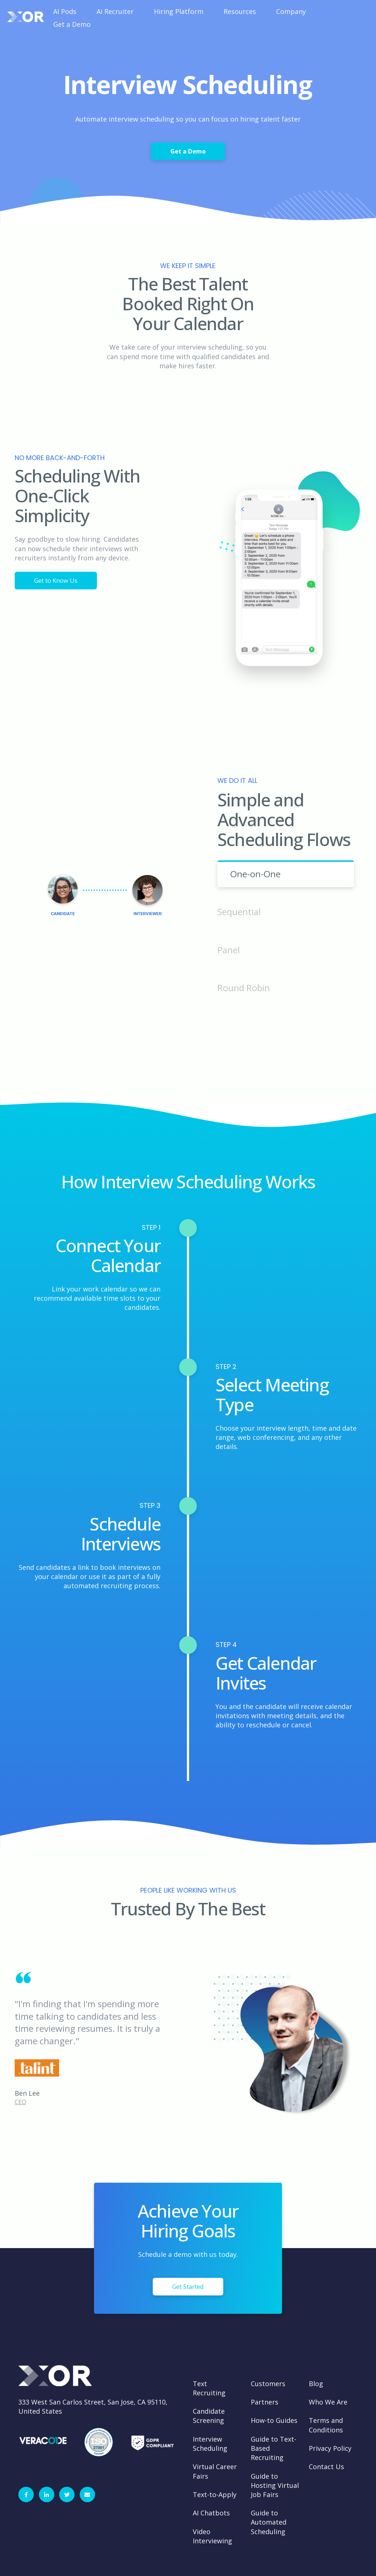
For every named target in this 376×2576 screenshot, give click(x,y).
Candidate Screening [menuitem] (209, 2416)
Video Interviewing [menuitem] (212, 2536)
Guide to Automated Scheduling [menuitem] (268, 2522)
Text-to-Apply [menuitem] (214, 2494)
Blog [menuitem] (316, 2383)
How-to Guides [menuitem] (274, 2420)
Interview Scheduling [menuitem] (210, 2444)
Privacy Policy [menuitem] (330, 2448)
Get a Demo (72, 24)
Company (291, 11)
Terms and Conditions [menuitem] (326, 2425)
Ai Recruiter (115, 11)
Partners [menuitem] (264, 2402)
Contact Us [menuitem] (326, 2466)
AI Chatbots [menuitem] (211, 2512)
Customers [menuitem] (268, 2383)
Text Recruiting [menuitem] (209, 2388)
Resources (240, 11)
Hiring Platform (178, 11)
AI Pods (64, 11)
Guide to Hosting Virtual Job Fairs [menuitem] (275, 2485)
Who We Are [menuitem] (328, 2402)
